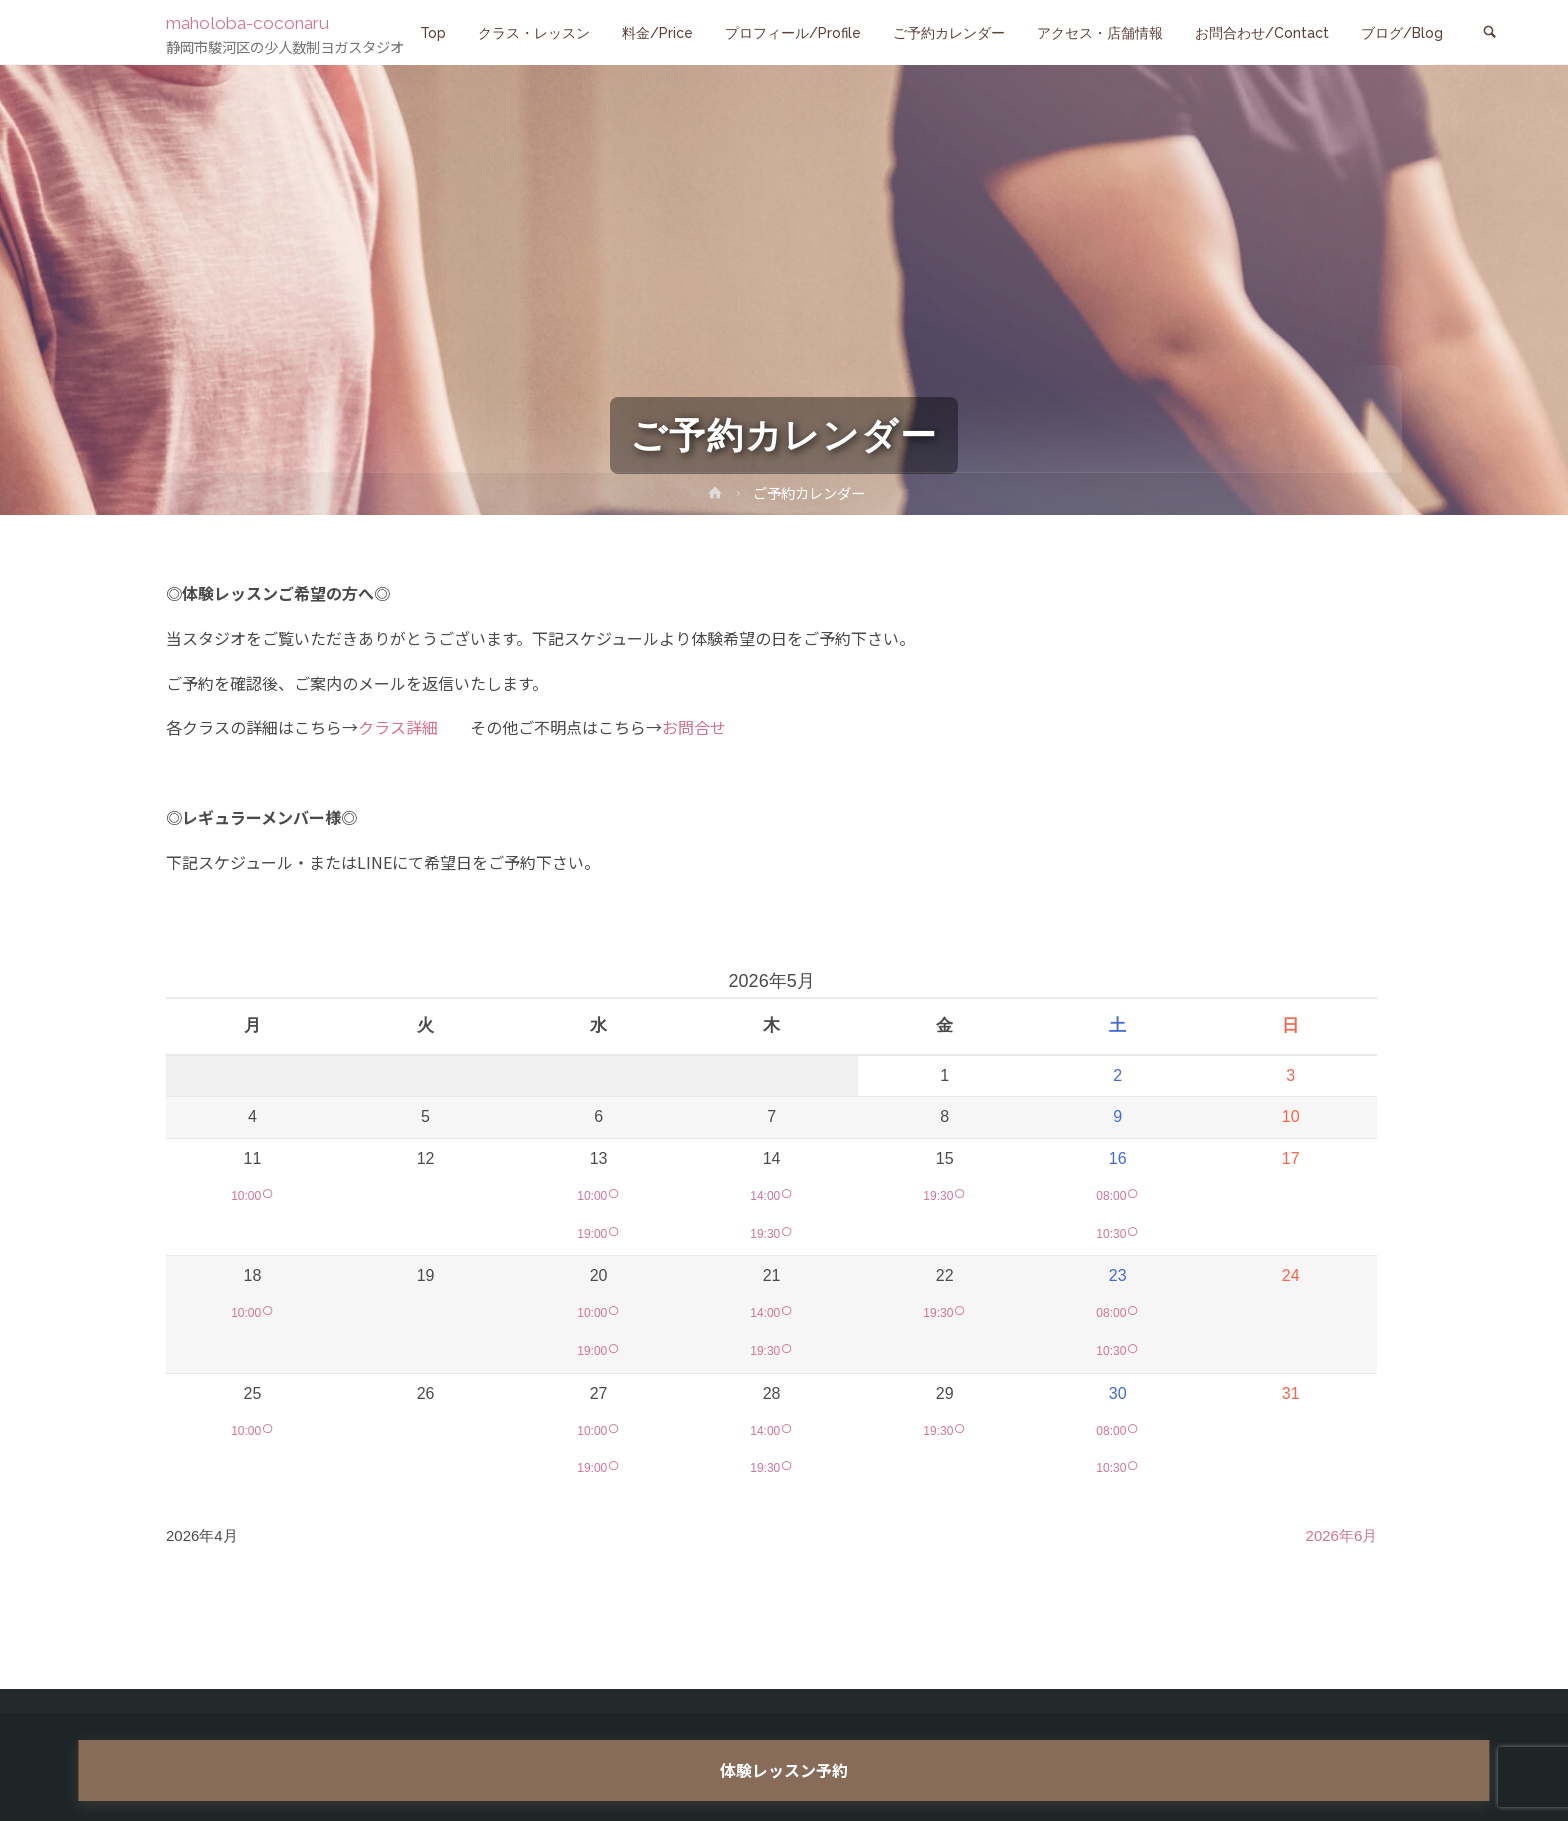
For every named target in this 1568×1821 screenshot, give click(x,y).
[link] (1489, 33)
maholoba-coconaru (258, 22)
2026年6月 (1342, 1535)
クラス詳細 (398, 727)
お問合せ (694, 727)
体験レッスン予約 (784, 1770)
